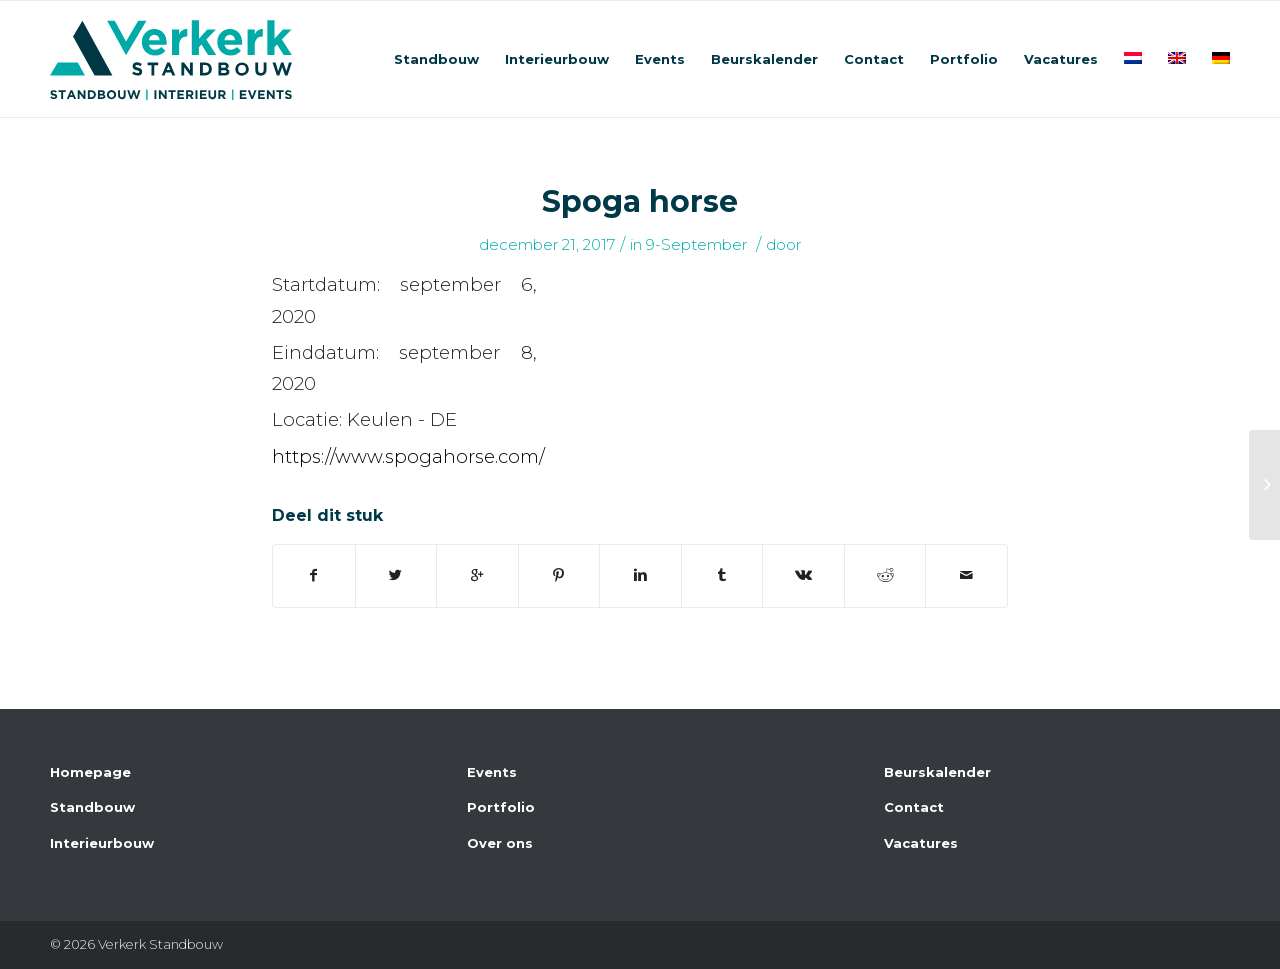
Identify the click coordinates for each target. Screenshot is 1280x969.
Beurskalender (937, 772)
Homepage (90, 772)
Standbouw (92, 807)
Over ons (500, 843)
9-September (696, 245)
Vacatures (921, 843)
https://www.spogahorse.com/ (408, 456)
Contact (914, 807)
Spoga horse (640, 201)
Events (492, 772)
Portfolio (501, 807)
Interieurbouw (102, 843)
